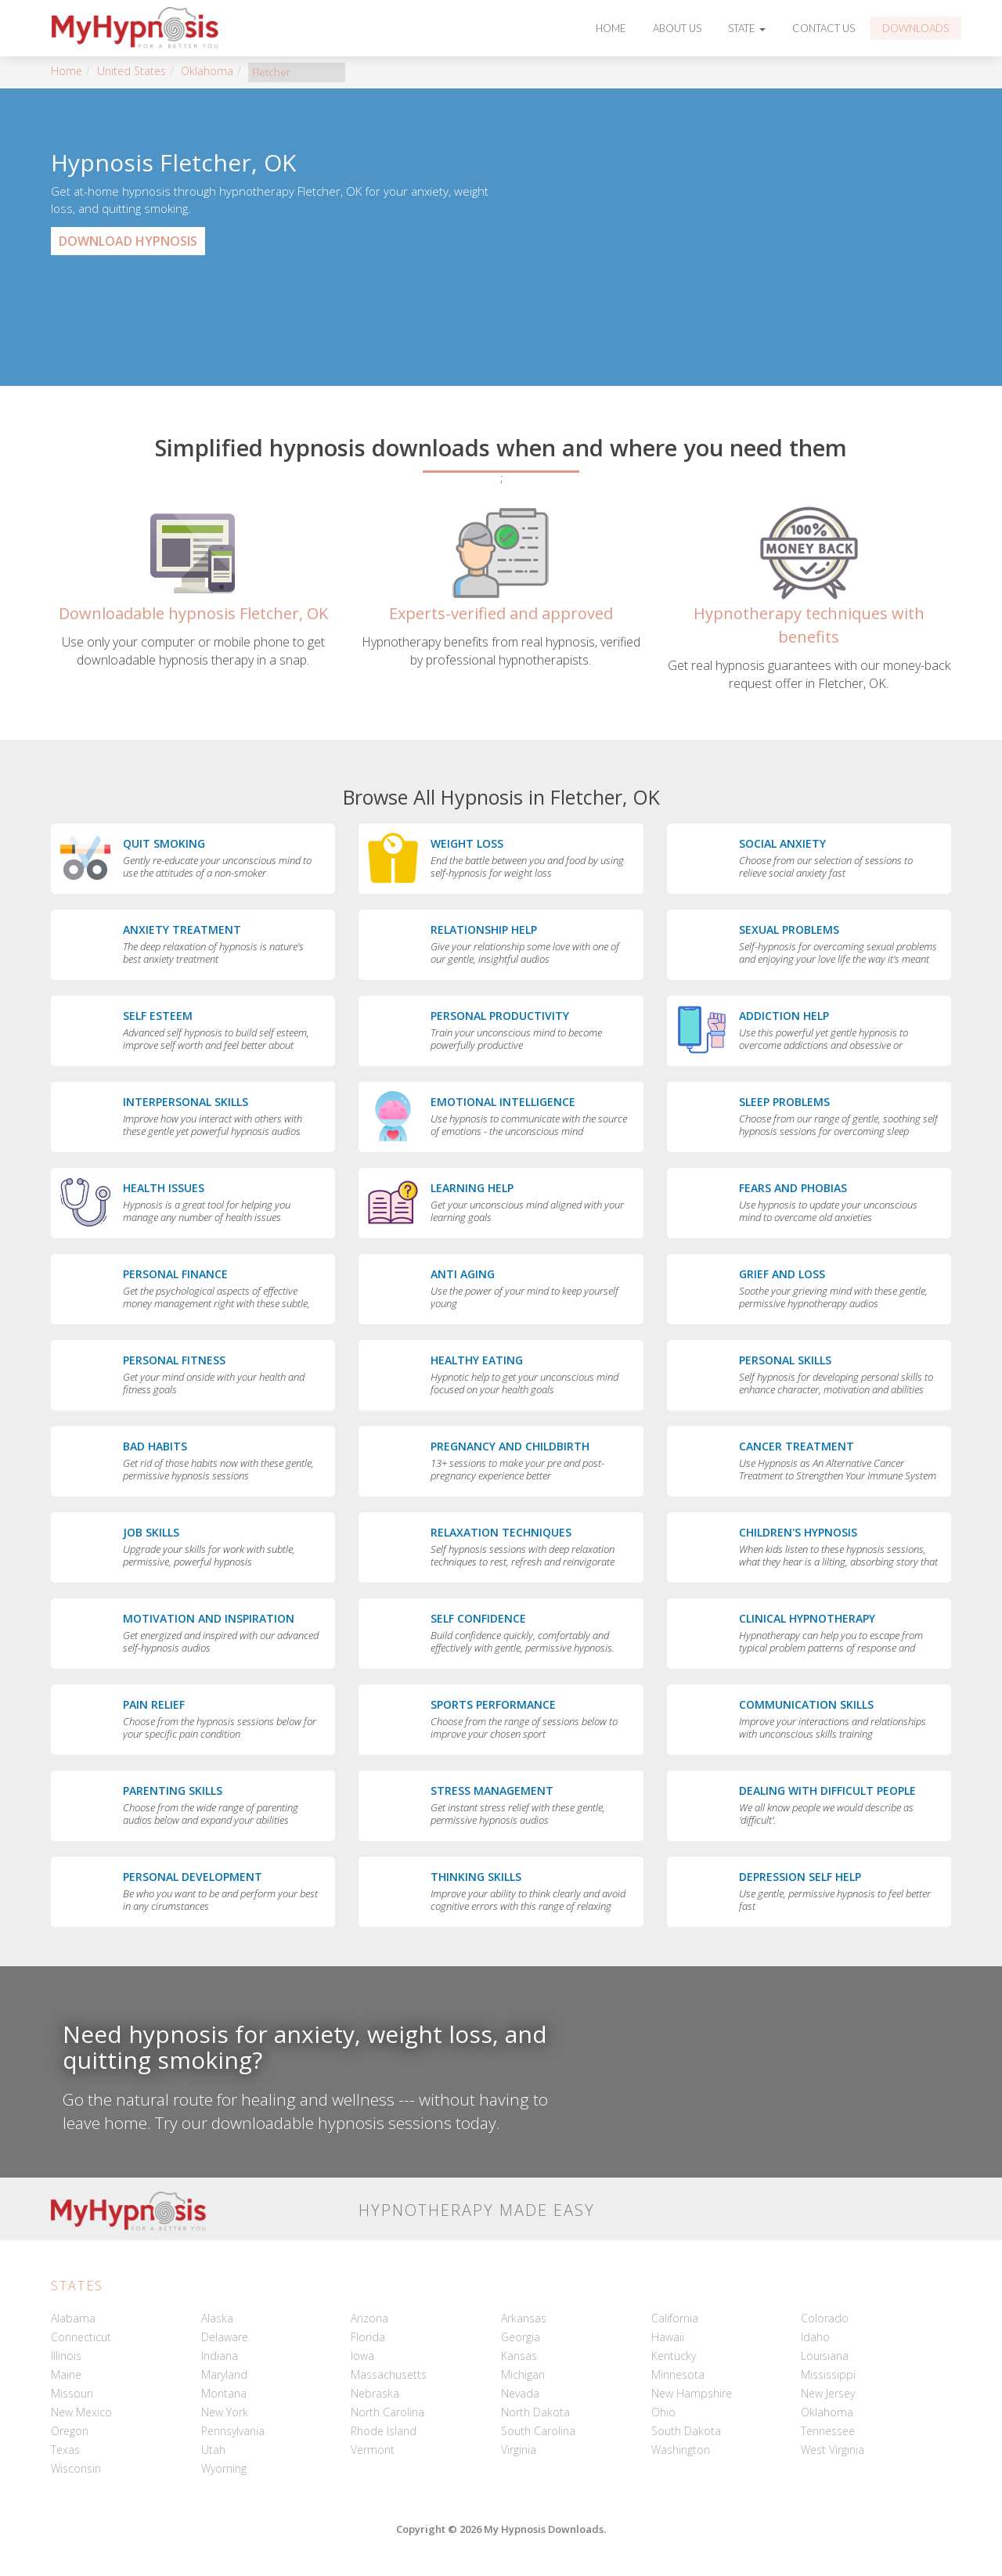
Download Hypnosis (128, 241)
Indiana (219, 2355)
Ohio (663, 2412)
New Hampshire (691, 2393)
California (674, 2318)
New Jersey (828, 2393)
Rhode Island (383, 2430)
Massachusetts (389, 2374)
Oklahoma (207, 70)
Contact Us (823, 28)
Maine (66, 2374)
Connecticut (81, 2336)
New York (224, 2412)
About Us (677, 28)
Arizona (369, 2318)
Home (611, 28)
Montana (224, 2393)
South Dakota (686, 2430)
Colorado (825, 2318)
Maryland (224, 2374)
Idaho (815, 2336)
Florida (368, 2336)
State (747, 28)
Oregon (69, 2430)
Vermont (373, 2449)
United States (131, 70)
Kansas (519, 2355)
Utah (213, 2449)
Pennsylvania (233, 2430)
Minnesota (678, 2374)
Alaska (217, 2318)
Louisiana (825, 2355)
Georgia (520, 2336)
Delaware (224, 2336)
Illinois (66, 2355)
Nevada (520, 2393)
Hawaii (667, 2336)
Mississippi (828, 2374)
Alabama (73, 2318)
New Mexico (81, 2412)
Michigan (523, 2374)
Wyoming (224, 2468)
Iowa (362, 2355)
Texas (65, 2449)
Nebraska (375, 2393)
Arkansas (523, 2318)
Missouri (72, 2393)
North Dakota (535, 2412)
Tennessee (828, 2430)
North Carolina (387, 2412)
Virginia (518, 2449)
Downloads (915, 28)
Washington (680, 2449)
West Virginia (832, 2449)
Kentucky (673, 2355)
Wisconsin (76, 2468)
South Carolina (538, 2430)
